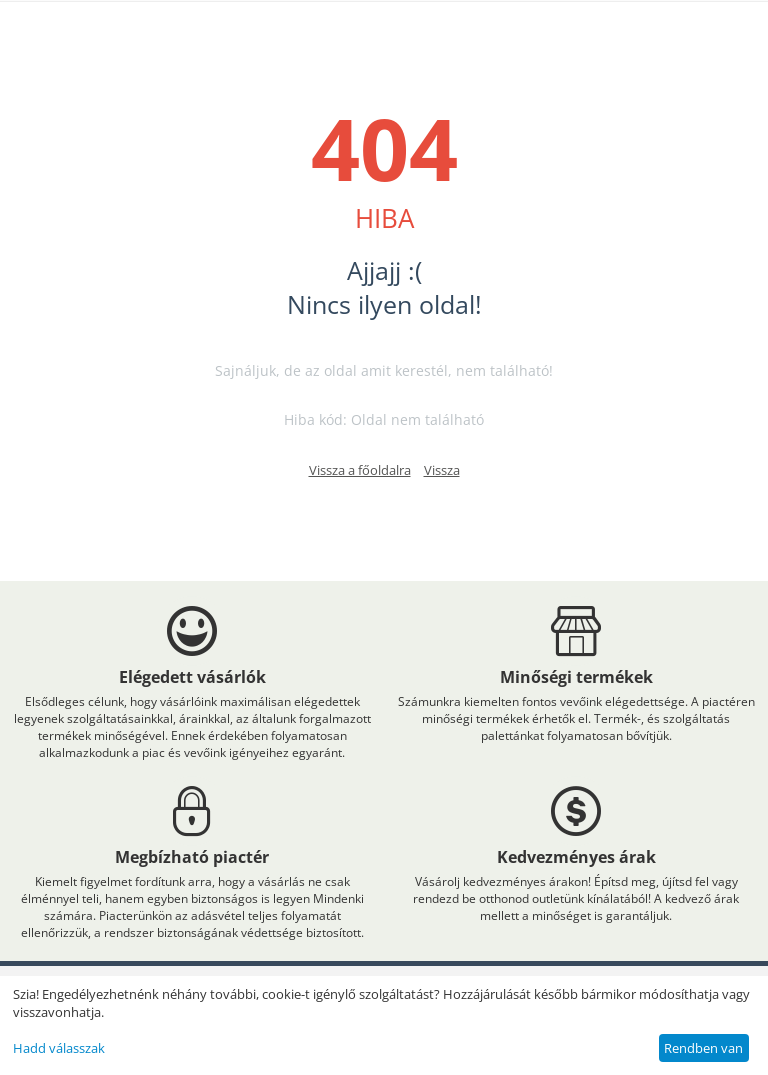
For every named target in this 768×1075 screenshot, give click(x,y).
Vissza (442, 470)
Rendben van (703, 1048)
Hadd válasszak (59, 1048)
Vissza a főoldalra (360, 470)
